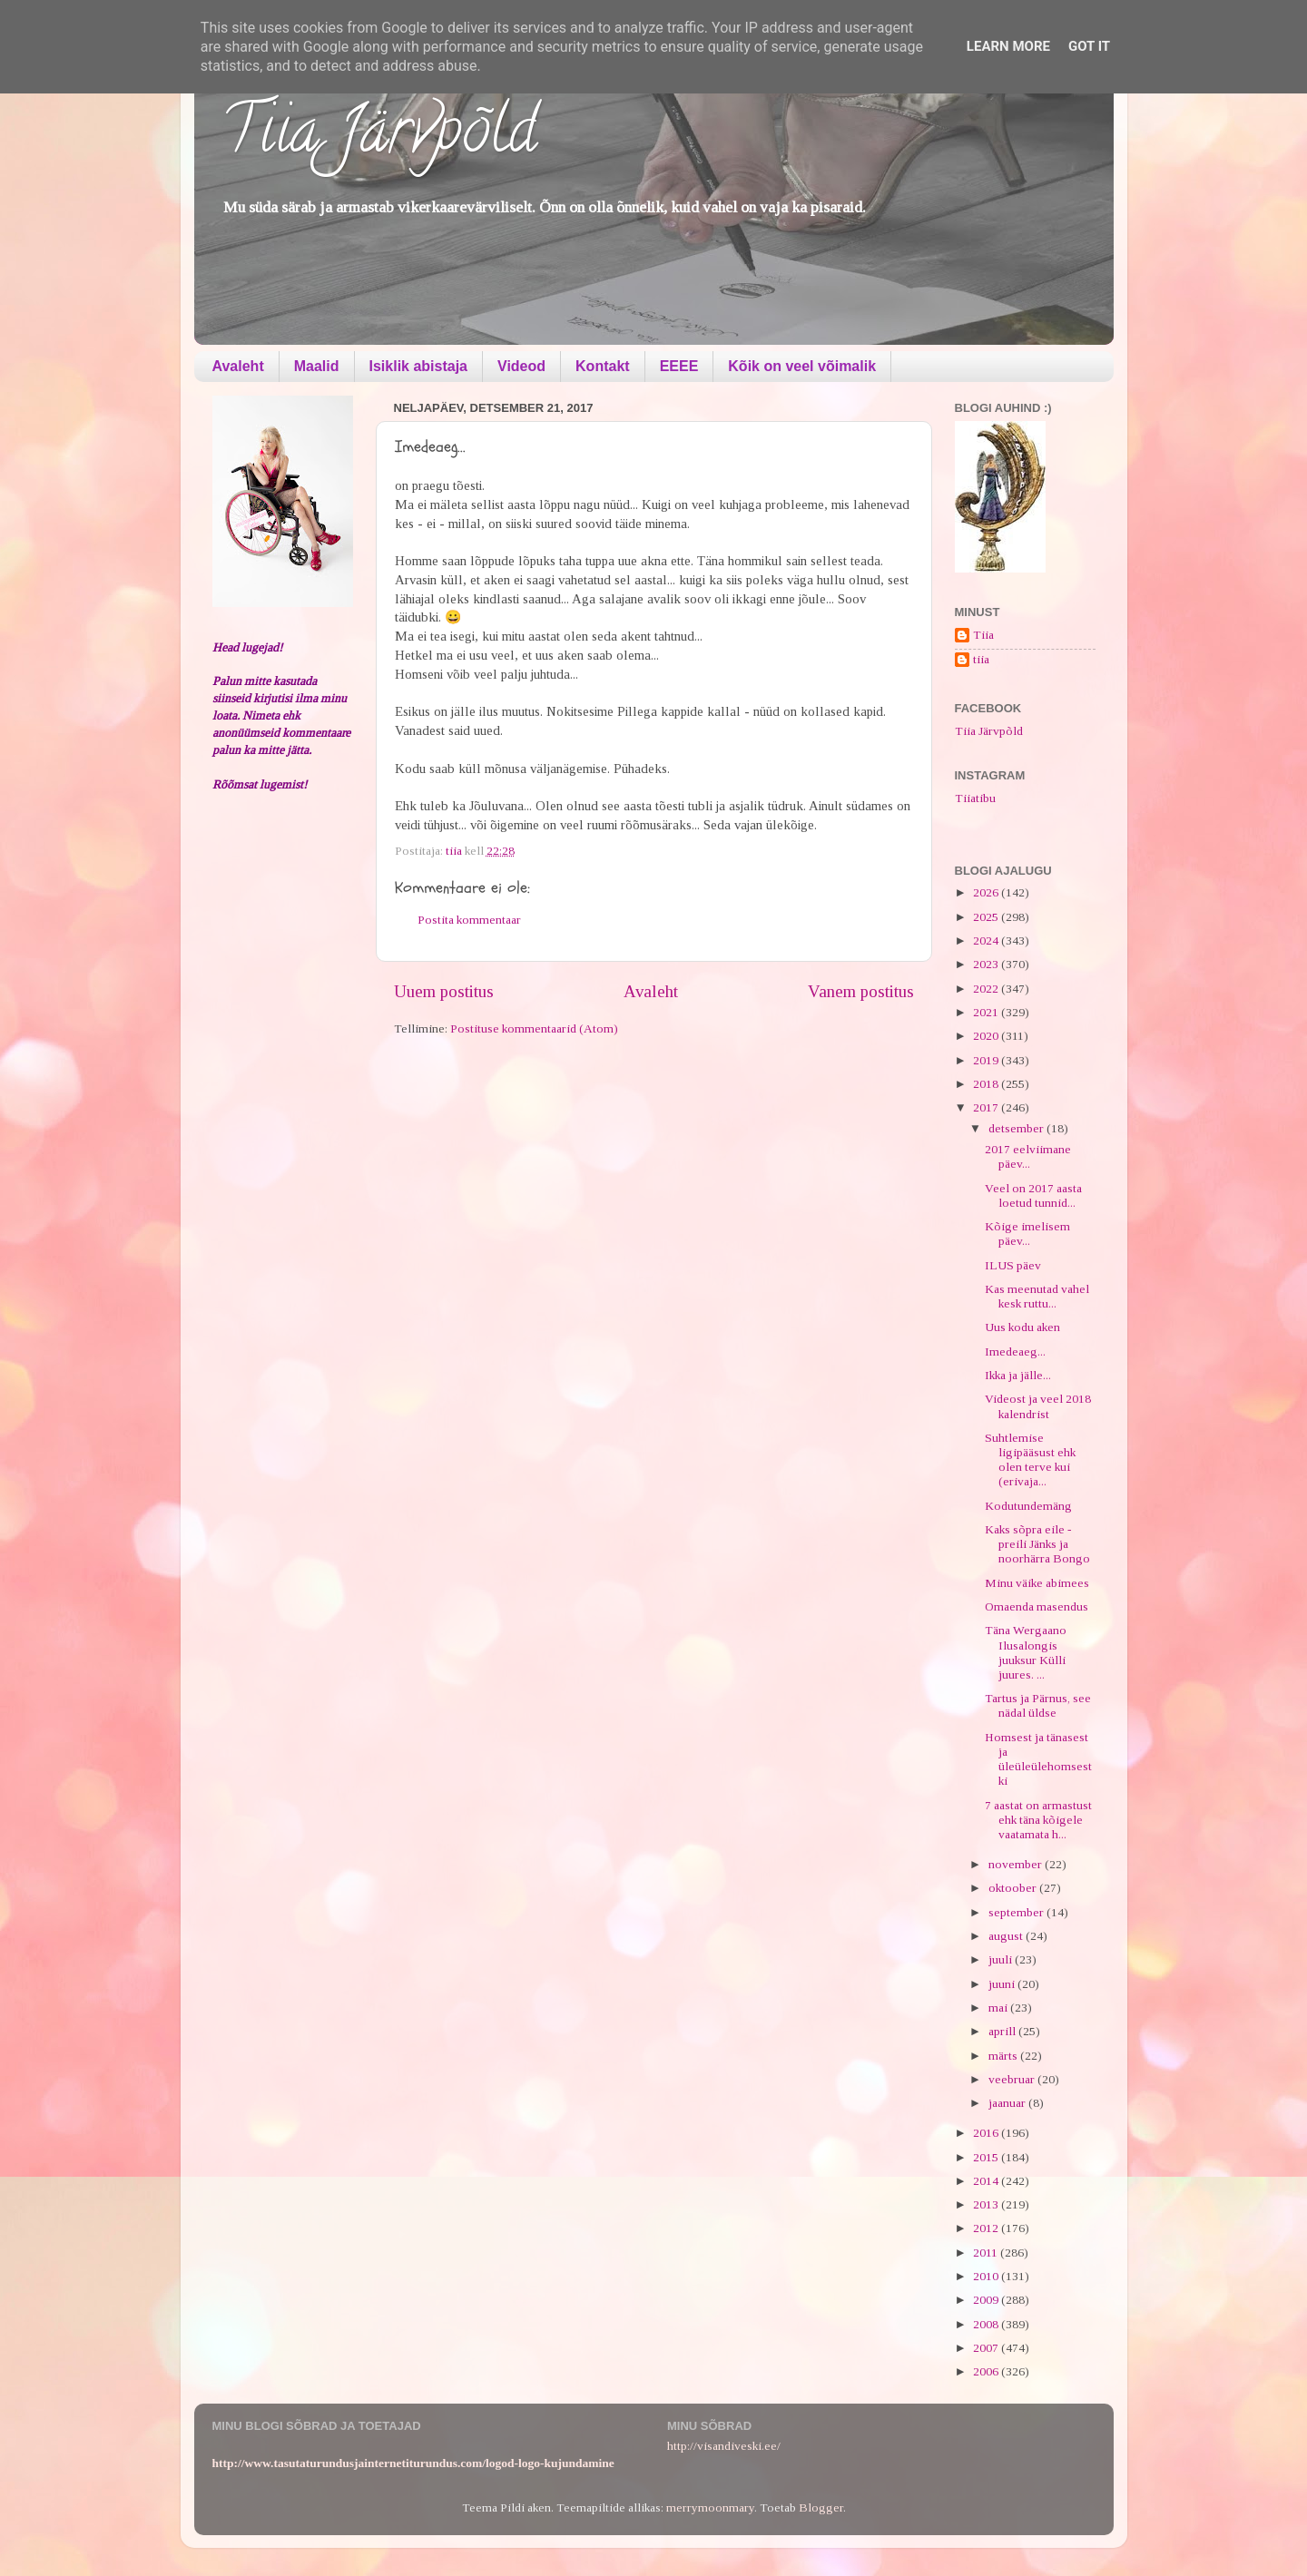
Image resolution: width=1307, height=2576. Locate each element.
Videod (521, 366)
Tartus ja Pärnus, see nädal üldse (1038, 1705)
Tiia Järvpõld (378, 137)
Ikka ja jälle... (1018, 1375)
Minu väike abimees (1037, 1583)
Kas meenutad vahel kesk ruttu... (1037, 1296)
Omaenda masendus (1036, 1606)
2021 (987, 1012)
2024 (987, 940)
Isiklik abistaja (418, 366)
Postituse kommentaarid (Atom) (534, 1028)
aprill (1003, 2031)
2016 (987, 2133)
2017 (987, 1107)
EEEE (679, 366)
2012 (987, 2228)
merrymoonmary (710, 2507)
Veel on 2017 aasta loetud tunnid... (1033, 1195)
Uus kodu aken (1022, 1327)
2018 (987, 1084)
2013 (987, 2204)
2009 (987, 2300)
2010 (987, 2276)
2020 (987, 1036)
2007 (987, 2348)
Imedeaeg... (1015, 1351)
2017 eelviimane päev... (1028, 1156)
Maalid (316, 366)
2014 (987, 2181)
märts (1004, 2055)
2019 (987, 1060)
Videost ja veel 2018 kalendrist (1038, 1406)
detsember (1017, 1128)
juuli (1001, 1959)
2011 (986, 2252)
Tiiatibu (975, 798)
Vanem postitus (861, 991)
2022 (987, 988)
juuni (1002, 1984)
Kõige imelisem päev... (1027, 1233)
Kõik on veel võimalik (802, 366)
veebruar (1012, 2079)
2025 (987, 917)
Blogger (821, 2507)
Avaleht (238, 366)
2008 (987, 2324)
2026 (987, 892)
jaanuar (1008, 2103)
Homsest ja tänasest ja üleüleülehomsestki (1038, 1759)
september (1017, 1912)
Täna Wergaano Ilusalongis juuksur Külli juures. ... (1025, 1652)
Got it (1089, 46)
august (1007, 1936)
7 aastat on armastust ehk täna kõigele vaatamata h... (1038, 1819)
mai (999, 2007)
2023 (987, 964)
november (1016, 1864)
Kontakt (602, 366)
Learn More (1008, 46)
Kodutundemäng (1028, 1506)
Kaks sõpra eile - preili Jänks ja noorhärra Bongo (1037, 1544)
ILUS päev (1013, 1265)
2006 (987, 2371)
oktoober (1013, 1888)
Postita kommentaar (469, 919)
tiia (981, 659)
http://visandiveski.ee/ (724, 2446)
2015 (987, 2157)
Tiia (983, 635)
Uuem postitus (444, 991)
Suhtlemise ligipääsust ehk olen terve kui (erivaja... (1030, 1460)
